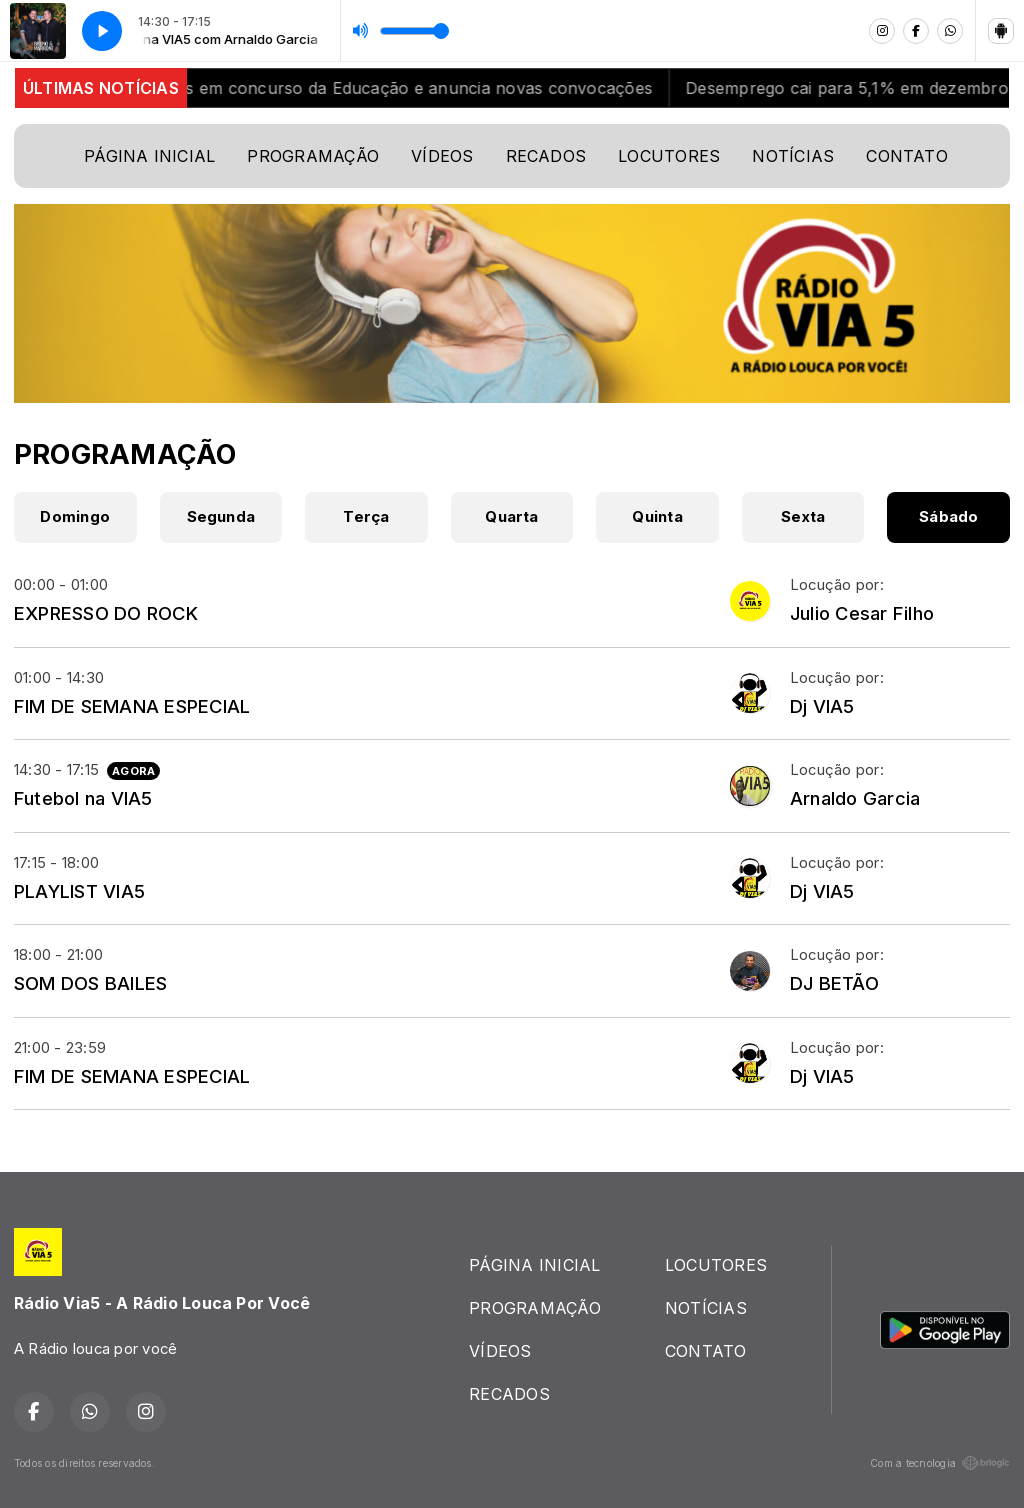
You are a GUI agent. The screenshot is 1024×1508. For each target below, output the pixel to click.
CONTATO (907, 156)
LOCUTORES (669, 156)
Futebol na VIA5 (83, 798)
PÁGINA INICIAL (149, 156)
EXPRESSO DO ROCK (106, 613)
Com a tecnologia (940, 1463)
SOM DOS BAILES (90, 983)
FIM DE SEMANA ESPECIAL (132, 706)
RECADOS (546, 156)
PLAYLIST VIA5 (79, 891)
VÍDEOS (442, 156)
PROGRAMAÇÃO (313, 156)
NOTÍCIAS (793, 156)
